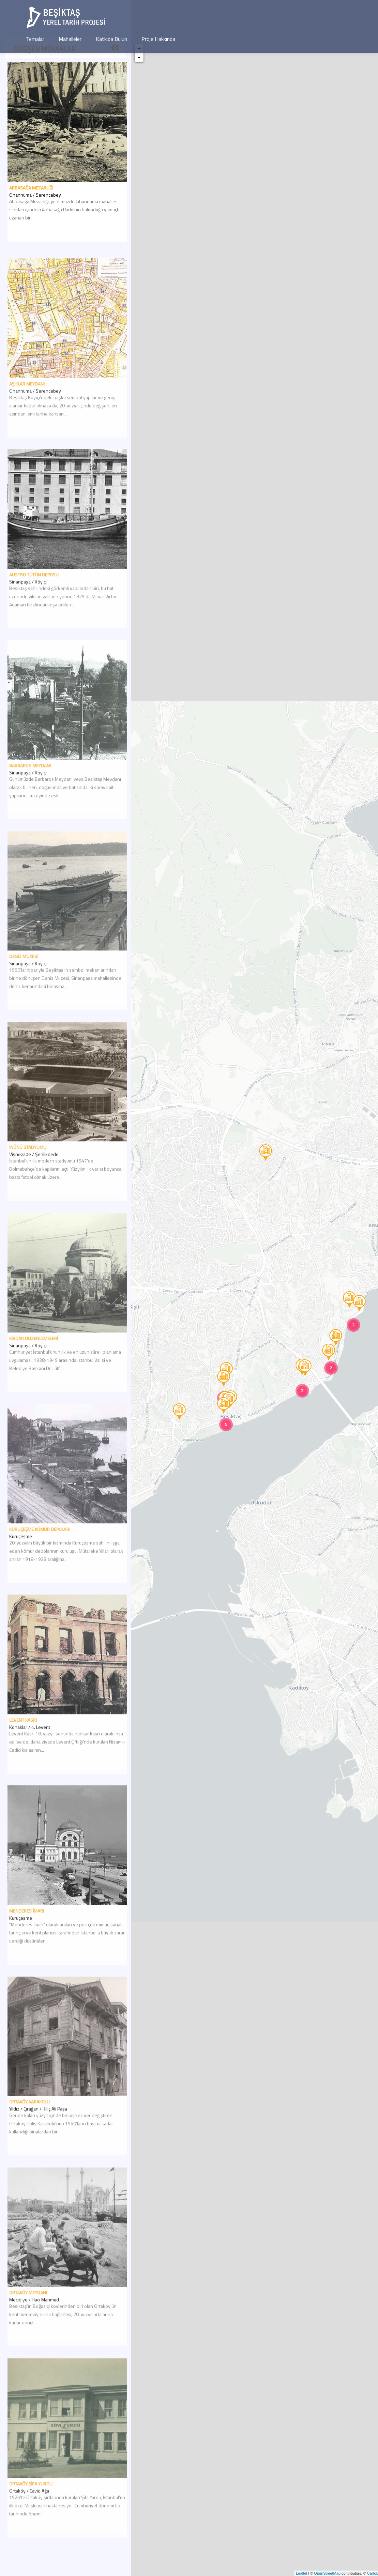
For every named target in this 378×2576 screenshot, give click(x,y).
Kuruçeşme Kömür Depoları (39, 1557)
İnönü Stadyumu (27, 1175)
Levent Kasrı (23, 1748)
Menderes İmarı (26, 1939)
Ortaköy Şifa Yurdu (30, 2512)
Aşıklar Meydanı (27, 412)
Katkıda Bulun (111, 39)
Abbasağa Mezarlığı (31, 187)
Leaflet (301, 2573)
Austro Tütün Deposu (34, 602)
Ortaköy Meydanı (28, 2320)
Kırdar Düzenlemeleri (33, 1366)
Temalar (35, 39)
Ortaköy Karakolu (29, 2130)
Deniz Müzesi (23, 984)
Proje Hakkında (158, 39)
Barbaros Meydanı (30, 793)
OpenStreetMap (327, 2573)
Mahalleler (70, 39)
